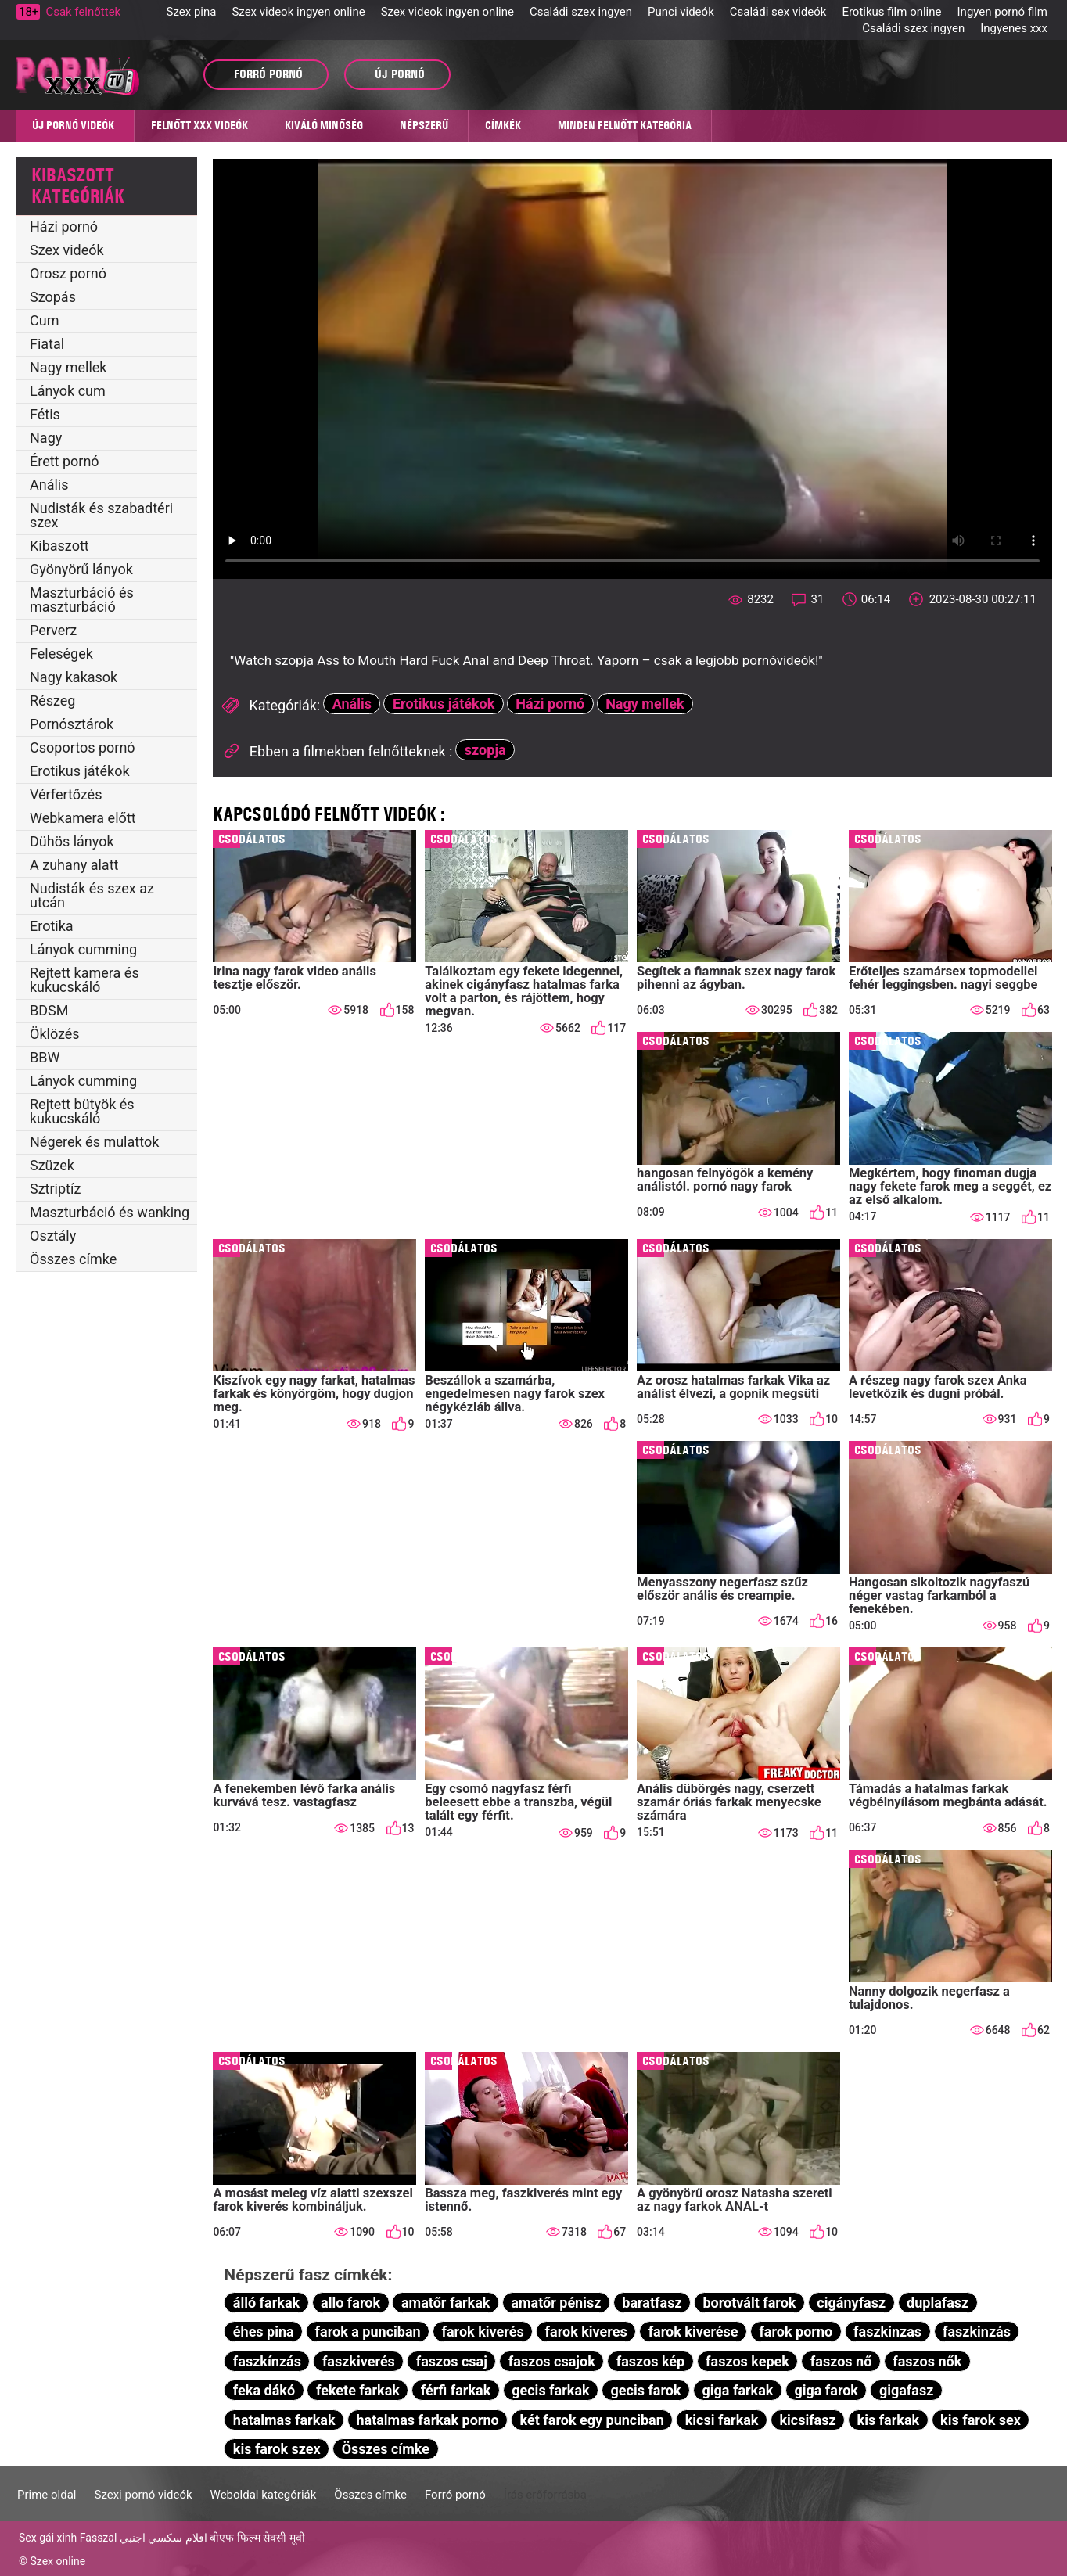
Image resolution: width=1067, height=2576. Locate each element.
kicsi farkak (722, 2420)
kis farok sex (980, 2420)
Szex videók (67, 250)
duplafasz (937, 2302)
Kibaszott (59, 545)
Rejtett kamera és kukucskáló (84, 980)
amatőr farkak (445, 2302)
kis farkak (888, 2420)
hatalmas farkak (284, 2420)
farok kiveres (586, 2331)
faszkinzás (977, 2331)
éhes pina (263, 2331)
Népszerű (424, 125)
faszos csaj (451, 2361)
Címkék (503, 125)
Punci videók (681, 12)
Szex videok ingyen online (298, 12)
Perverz (53, 630)
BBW (44, 1057)
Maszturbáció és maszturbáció (82, 599)
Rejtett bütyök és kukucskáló (82, 1111)
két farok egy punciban (592, 2420)
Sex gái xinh (48, 2537)
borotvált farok (749, 2302)
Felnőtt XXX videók (199, 125)
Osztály (53, 1235)
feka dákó (264, 2390)
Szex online (57, 2561)
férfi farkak (456, 2390)
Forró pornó (455, 2495)
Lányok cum (68, 391)
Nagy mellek (68, 367)
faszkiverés (358, 2361)
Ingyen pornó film (1002, 12)
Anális (49, 484)
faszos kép (650, 2361)
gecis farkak (550, 2390)
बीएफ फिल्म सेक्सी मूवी (257, 2537)
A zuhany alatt (74, 865)
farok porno (795, 2331)
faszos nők (927, 2361)
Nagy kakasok (73, 677)
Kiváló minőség (324, 125)
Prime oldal (47, 2495)
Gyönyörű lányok (81, 569)
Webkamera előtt (83, 818)
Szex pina (192, 12)
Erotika (52, 926)
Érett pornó (64, 461)
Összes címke (73, 1259)
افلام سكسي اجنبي (163, 2537)
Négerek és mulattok (94, 1142)
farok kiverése (693, 2331)
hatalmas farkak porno (427, 2420)
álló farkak (266, 2302)
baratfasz (651, 2302)
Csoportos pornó (82, 747)
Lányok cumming (83, 949)
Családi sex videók (778, 12)
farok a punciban (368, 2331)
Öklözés (55, 1034)
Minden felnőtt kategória (625, 125)
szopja (485, 750)
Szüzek (52, 1165)
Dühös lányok (72, 841)
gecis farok (646, 2390)
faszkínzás (267, 2361)
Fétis (45, 414)
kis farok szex (277, 2449)
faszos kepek (747, 2361)
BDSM (49, 1010)
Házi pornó (64, 226)
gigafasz (906, 2390)
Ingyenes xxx (1013, 28)
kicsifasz (807, 2420)
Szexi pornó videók (143, 2495)
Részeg (52, 700)
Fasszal (98, 2537)
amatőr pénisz (556, 2302)
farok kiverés (483, 2331)
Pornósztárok (71, 724)
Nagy (46, 437)
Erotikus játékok (80, 771)
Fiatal (47, 344)
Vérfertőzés (66, 794)
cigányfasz (851, 2302)
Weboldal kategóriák (263, 2495)
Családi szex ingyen (581, 12)
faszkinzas (887, 2331)
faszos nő (840, 2361)
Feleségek (61, 653)
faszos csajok (551, 2361)
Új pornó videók (73, 125)
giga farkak (738, 2390)
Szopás (53, 297)
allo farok (350, 2302)
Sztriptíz (55, 1188)
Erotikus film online (891, 12)
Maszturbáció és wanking (109, 1212)
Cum (44, 320)
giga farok (826, 2390)
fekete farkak (358, 2390)
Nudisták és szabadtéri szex (101, 515)
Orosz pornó (68, 273)
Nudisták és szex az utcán (92, 895)
